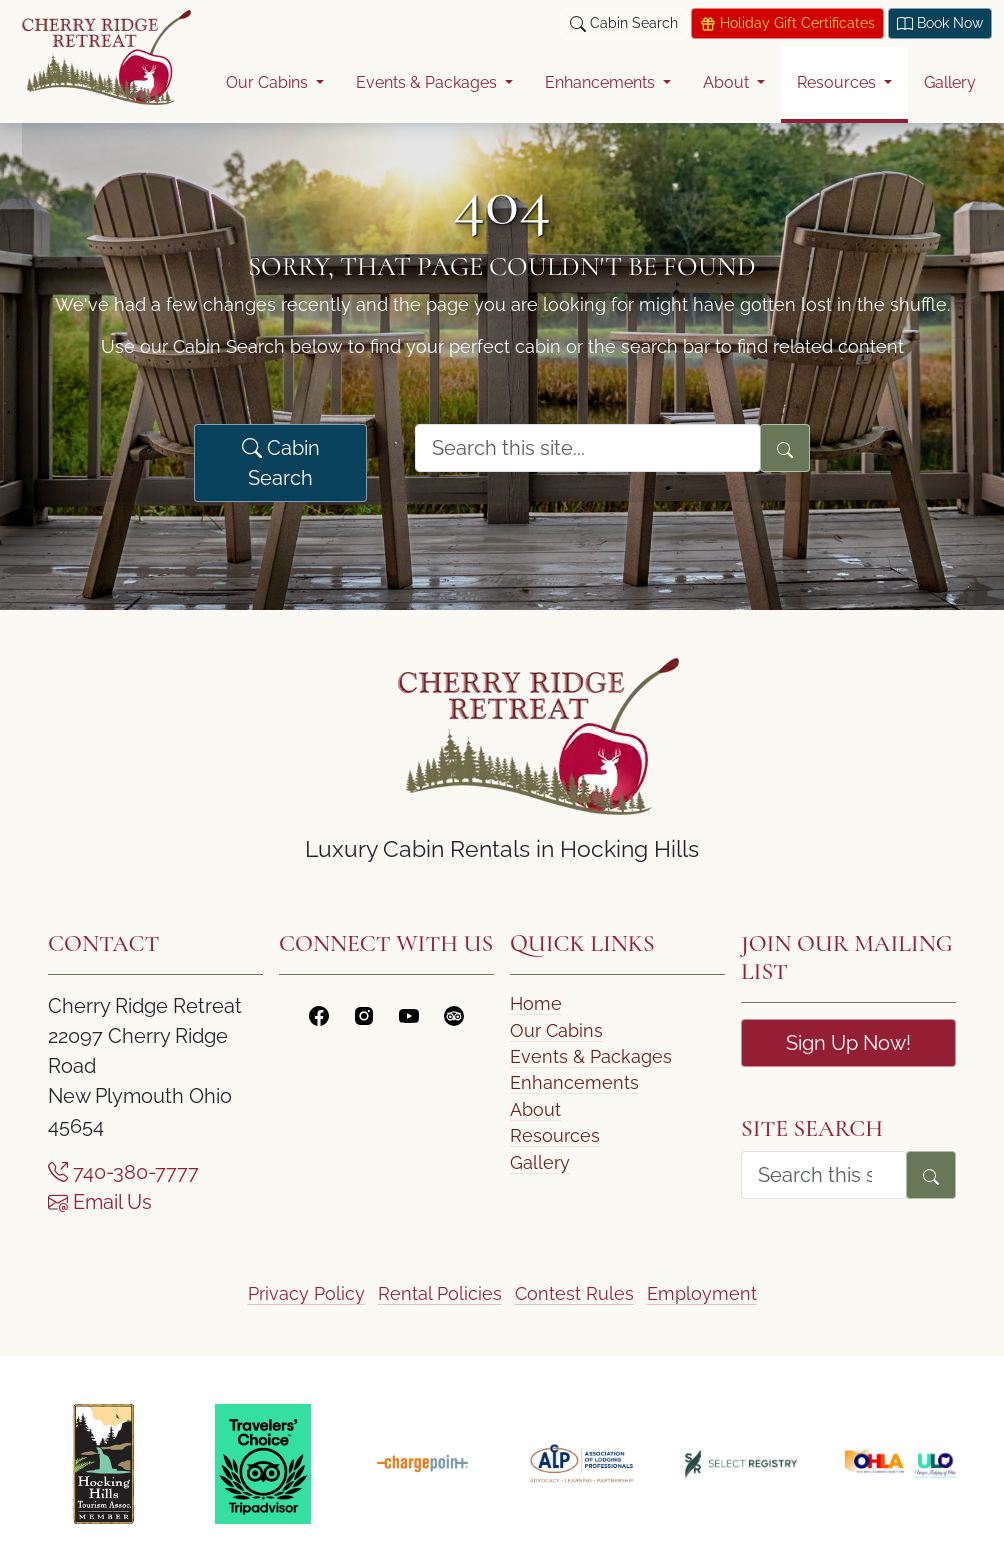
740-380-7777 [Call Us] (123, 1172)
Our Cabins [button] (269, 82)
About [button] (728, 82)
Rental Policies (440, 1293)
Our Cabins (556, 1030)
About (535, 1109)
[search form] (588, 448)
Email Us (100, 1202)
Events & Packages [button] (428, 82)
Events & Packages (591, 1056)
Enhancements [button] (602, 82)
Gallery (950, 82)
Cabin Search (281, 463)
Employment (702, 1293)
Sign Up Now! (848, 1043)
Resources (555, 1135)
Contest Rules (574, 1293)
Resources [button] (838, 82)
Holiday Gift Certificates (787, 23)
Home (536, 1003)
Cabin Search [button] (624, 23)
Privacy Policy (306, 1293)
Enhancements (574, 1082)
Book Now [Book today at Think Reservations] (940, 23)
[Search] (785, 448)
